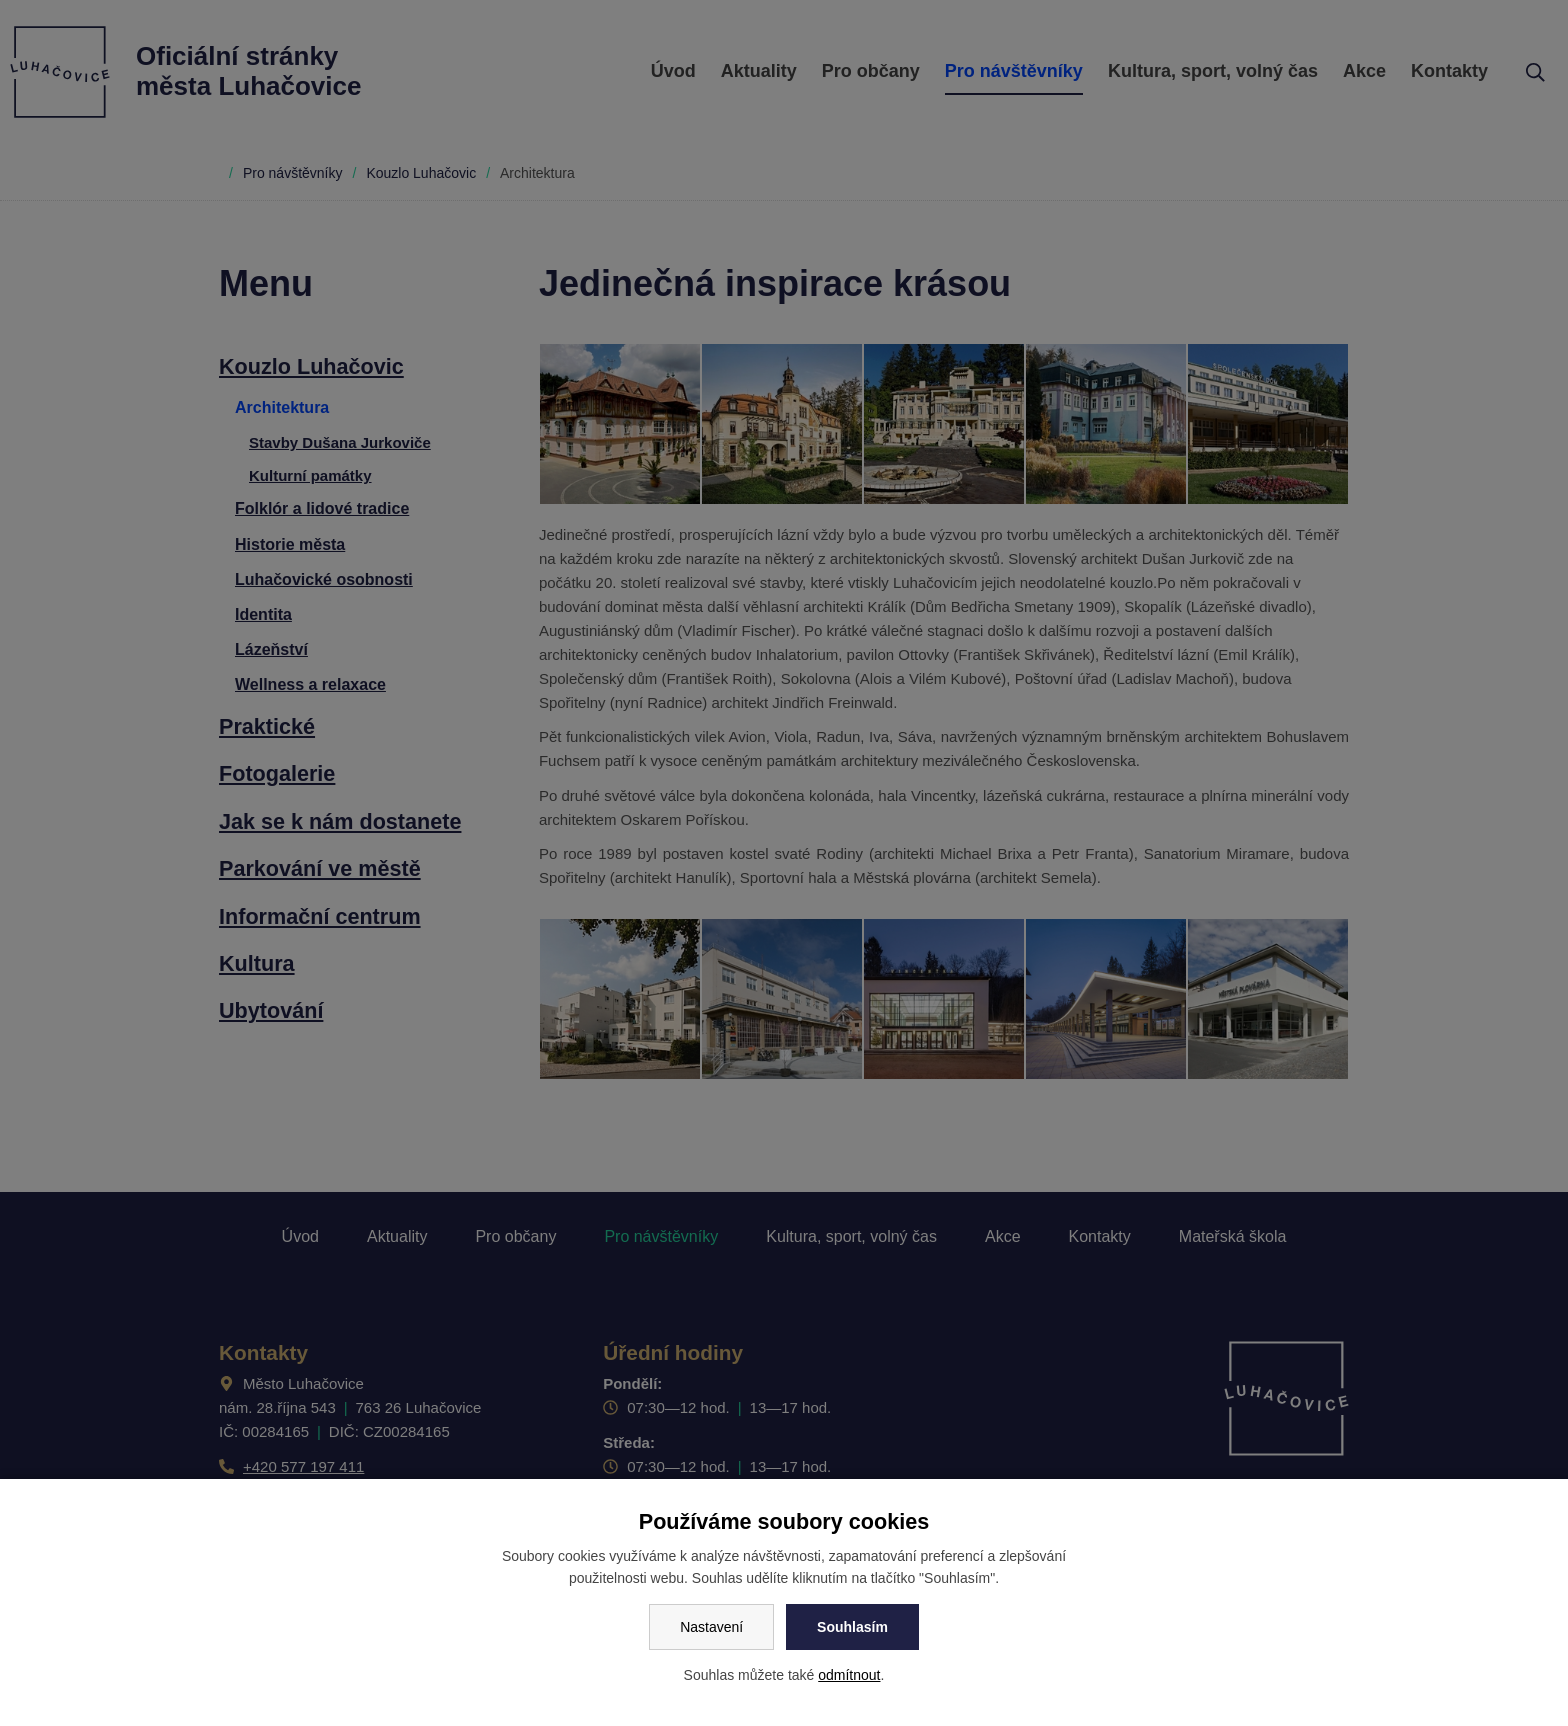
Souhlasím (852, 1627)
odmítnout (849, 1675)
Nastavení (711, 1627)
